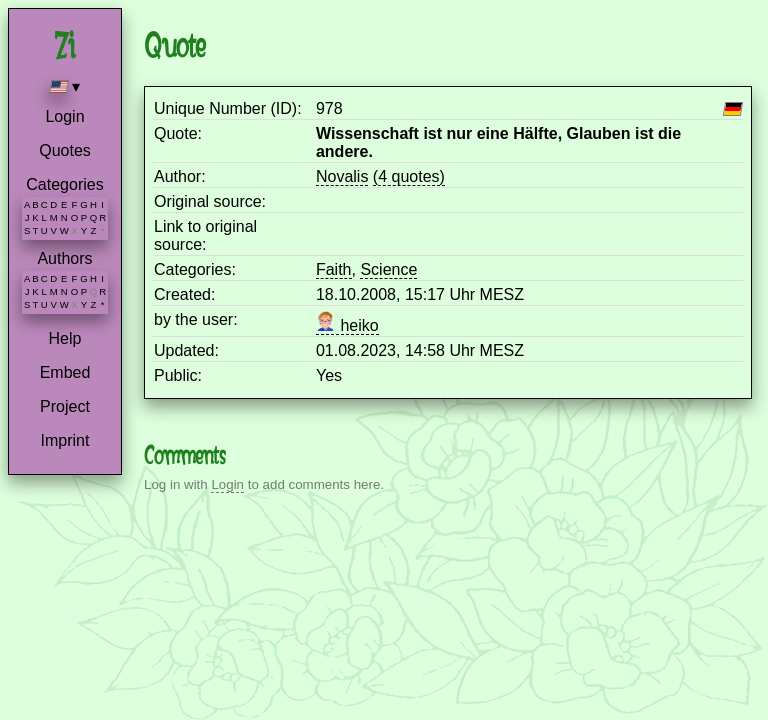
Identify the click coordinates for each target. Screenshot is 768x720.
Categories (64, 184)
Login (64, 116)
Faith (334, 269)
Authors (64, 258)
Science (388, 269)
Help (65, 338)
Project (65, 406)
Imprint (65, 440)
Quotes (65, 150)
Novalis (342, 176)
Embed (65, 372)
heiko (347, 325)
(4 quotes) (409, 176)
